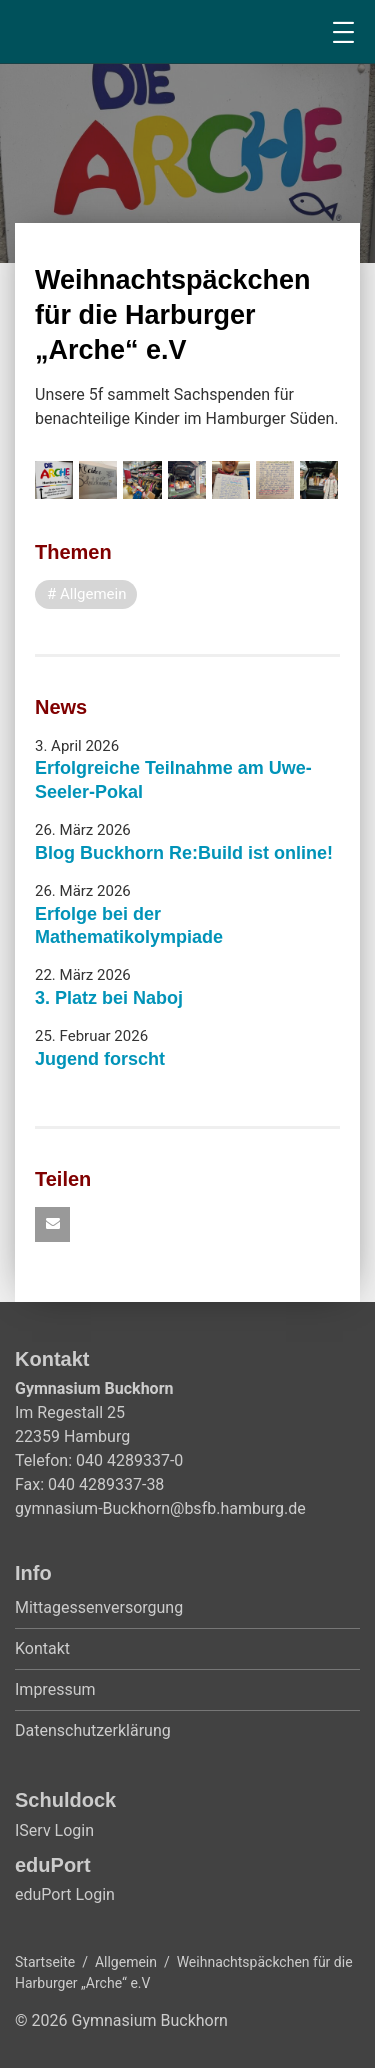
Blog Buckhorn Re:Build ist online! (184, 853)
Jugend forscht (100, 1059)
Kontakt (42, 1648)
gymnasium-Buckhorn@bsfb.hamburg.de (160, 1508)
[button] (52, 1224)
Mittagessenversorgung (99, 1607)
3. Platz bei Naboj (109, 998)
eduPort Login (65, 1894)
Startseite (45, 1962)
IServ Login (54, 1830)
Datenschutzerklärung (93, 1730)
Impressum (55, 1689)
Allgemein (126, 1962)
